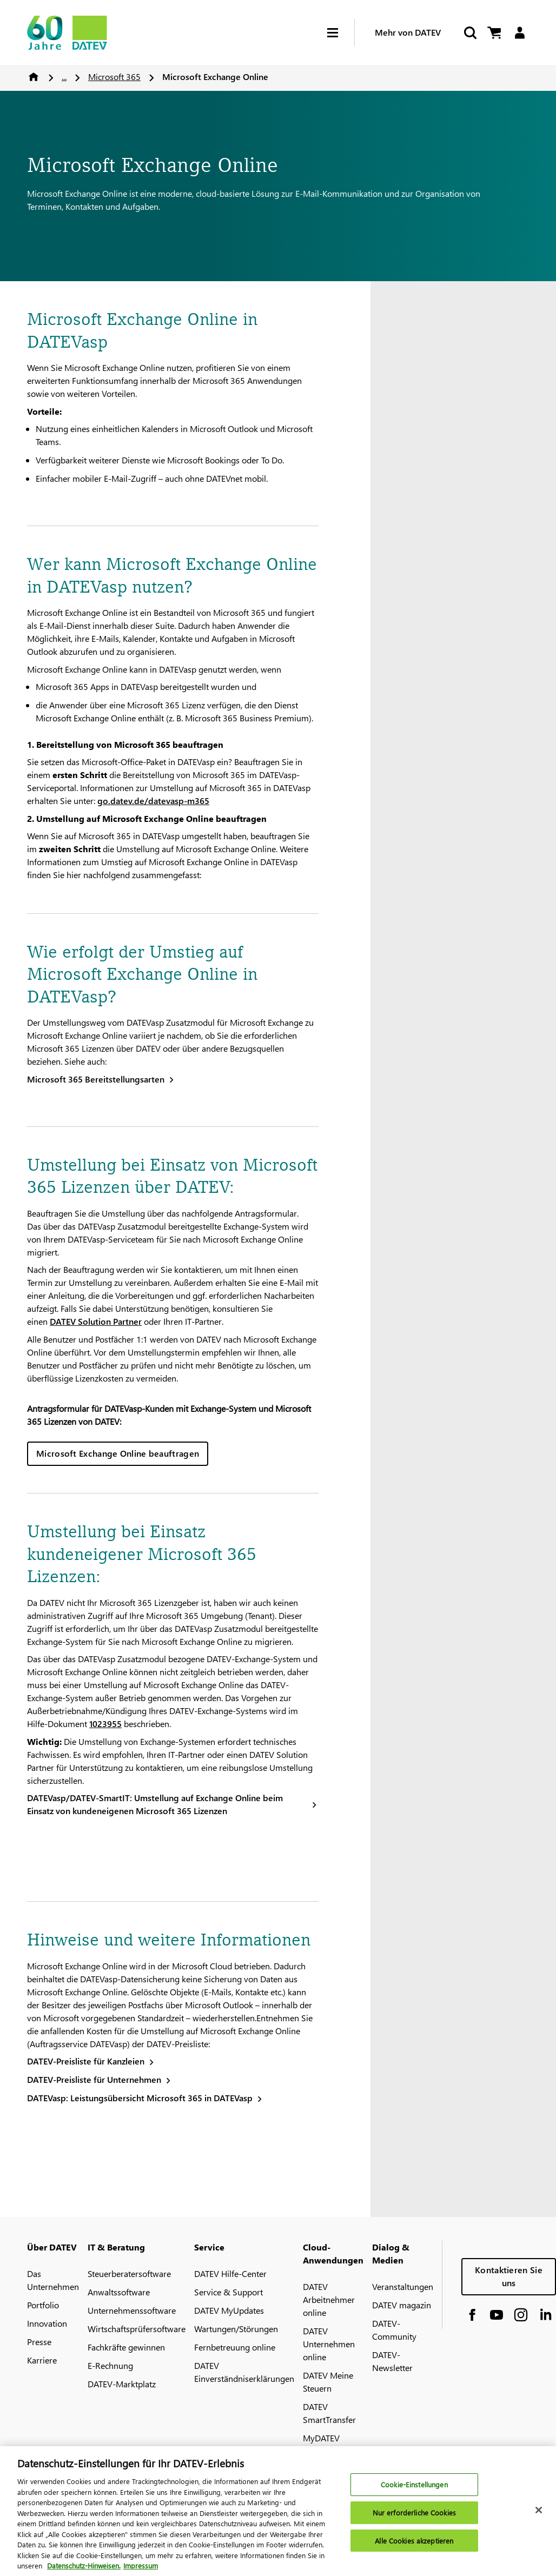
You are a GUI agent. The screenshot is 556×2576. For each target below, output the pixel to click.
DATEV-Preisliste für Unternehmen (94, 2079)
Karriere (42, 2360)
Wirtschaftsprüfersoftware (137, 2328)
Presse (39, 2341)
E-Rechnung (110, 2365)
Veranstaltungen (402, 2286)
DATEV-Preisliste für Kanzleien (85, 2061)
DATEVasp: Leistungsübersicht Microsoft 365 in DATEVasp (140, 2097)
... (64, 76)
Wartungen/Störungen (236, 2328)
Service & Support (228, 2292)
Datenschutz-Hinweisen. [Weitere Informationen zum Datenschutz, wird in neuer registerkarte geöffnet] (84, 2570)
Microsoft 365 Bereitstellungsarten (95, 1079)
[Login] (519, 32)
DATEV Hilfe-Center (230, 2273)
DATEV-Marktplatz (122, 2383)
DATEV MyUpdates (229, 2310)
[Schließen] (539, 2515)
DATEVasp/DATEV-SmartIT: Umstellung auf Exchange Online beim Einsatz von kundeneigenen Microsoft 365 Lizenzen (155, 1804)
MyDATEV (321, 2438)
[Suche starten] (469, 32)
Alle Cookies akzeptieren (414, 2545)
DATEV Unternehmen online (329, 2343)
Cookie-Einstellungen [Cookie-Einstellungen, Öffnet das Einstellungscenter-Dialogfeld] (414, 2489)
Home (33, 76)
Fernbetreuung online (234, 2347)
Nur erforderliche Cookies (414, 2517)
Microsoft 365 (114, 76)
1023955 (105, 1723)
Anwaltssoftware (119, 2292)
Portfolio (43, 2305)
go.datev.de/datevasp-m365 (153, 800)
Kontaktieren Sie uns (508, 2276)
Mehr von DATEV (408, 32)
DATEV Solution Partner (96, 1321)
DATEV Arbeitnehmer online (329, 2299)
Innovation (47, 2323)
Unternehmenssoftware (132, 2310)
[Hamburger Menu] (340, 32)
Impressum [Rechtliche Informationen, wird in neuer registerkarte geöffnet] (140, 2570)
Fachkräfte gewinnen (126, 2347)
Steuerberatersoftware (129, 2273)
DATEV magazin (401, 2305)
